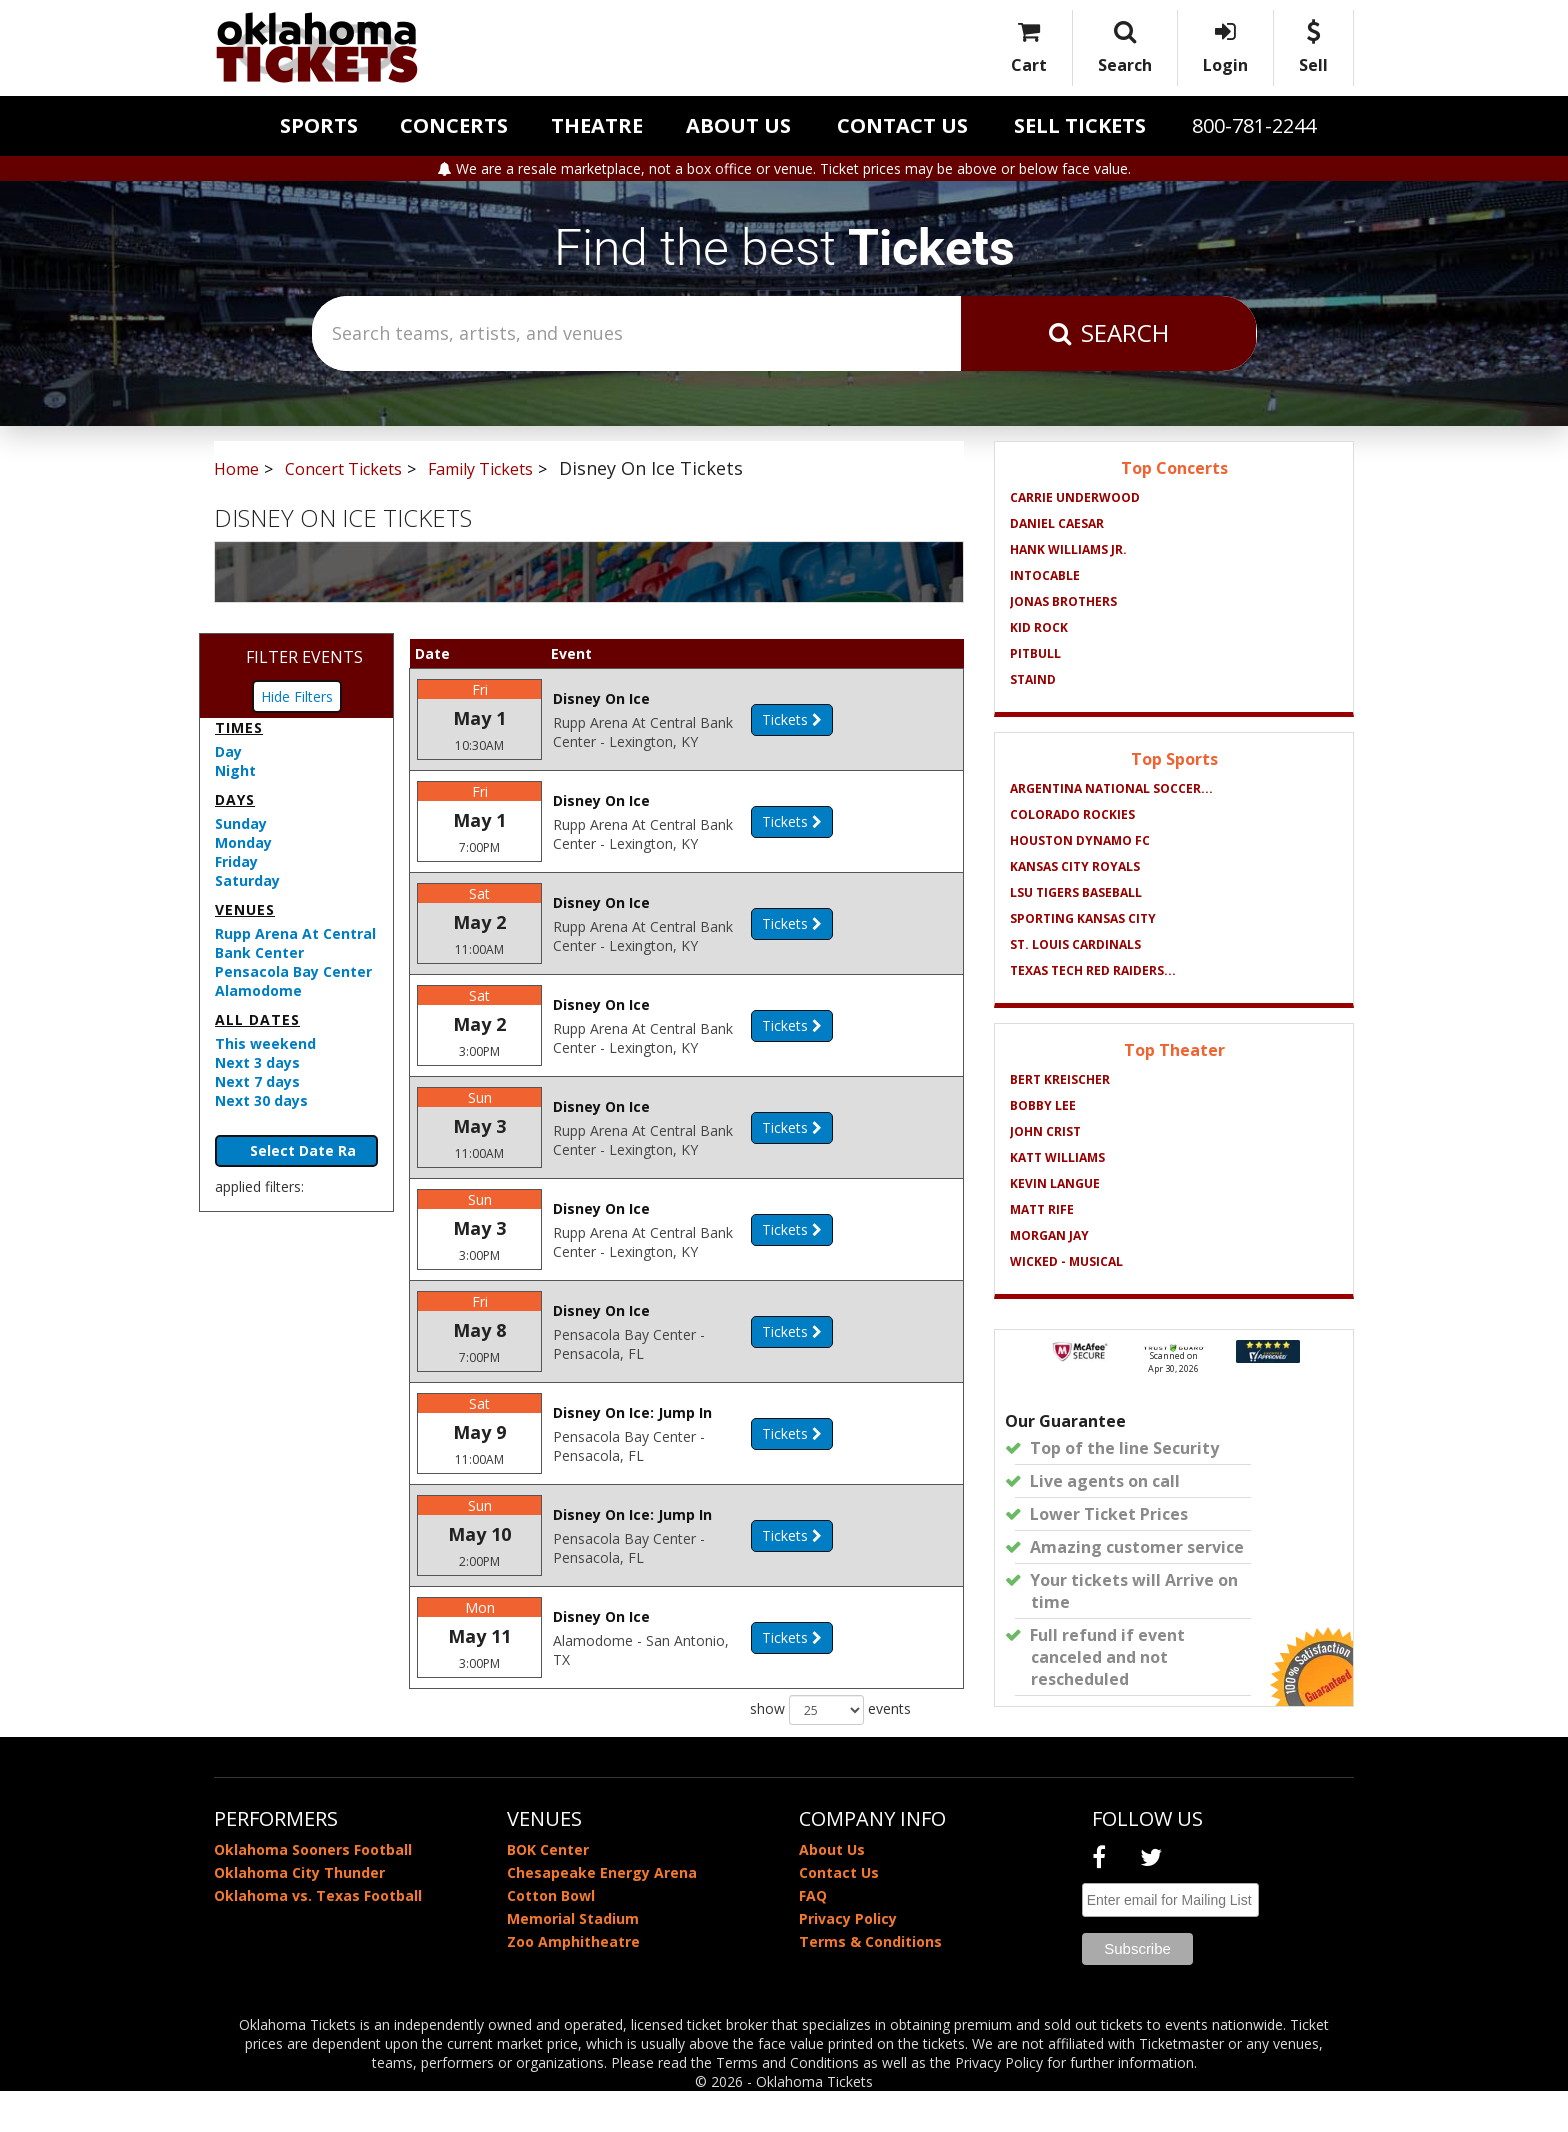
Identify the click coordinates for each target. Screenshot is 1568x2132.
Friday (236, 861)
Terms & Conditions (870, 1982)
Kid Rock (1039, 627)
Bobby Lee (1043, 1105)
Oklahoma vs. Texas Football (318, 1936)
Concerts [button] (454, 125)
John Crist (1045, 1131)
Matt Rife (1042, 1209)
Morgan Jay (1049, 1235)
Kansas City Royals (1075, 866)
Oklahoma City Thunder (299, 1913)
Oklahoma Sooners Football (313, 1890)
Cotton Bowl (551, 1936)
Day (228, 751)
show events (830, 1758)
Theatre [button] (597, 125)
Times (239, 727)
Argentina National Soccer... (1111, 788)
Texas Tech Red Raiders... (1093, 970)
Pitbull (1035, 653)
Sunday (241, 823)
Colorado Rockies (1072, 814)
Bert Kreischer (1060, 1079)
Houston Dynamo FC (1080, 840)
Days (235, 799)
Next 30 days (261, 1100)
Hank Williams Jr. (1068, 549)
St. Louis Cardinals (1075, 944)
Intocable (1045, 575)
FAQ (813, 1936)
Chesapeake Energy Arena (602, 1913)
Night (235, 770)
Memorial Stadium (573, 1959)
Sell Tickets (1080, 125)
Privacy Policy (848, 1959)
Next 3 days (257, 1062)
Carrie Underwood (1075, 497)
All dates (257, 1019)
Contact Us (902, 125)
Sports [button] (319, 125)
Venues (245, 909)
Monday (243, 842)
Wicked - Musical (1066, 1261)
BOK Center (548, 1890)
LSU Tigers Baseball (1076, 892)
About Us (738, 125)
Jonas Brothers (1063, 601)
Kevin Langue (1055, 1183)
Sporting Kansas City (1083, 918)
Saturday (247, 880)
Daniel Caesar (1057, 523)
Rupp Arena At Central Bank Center (295, 943)
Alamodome (258, 990)
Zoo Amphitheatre (573, 1982)
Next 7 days (257, 1081)
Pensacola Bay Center (293, 971)
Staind (1033, 679)
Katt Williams (1057, 1157)
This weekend (265, 1043)
